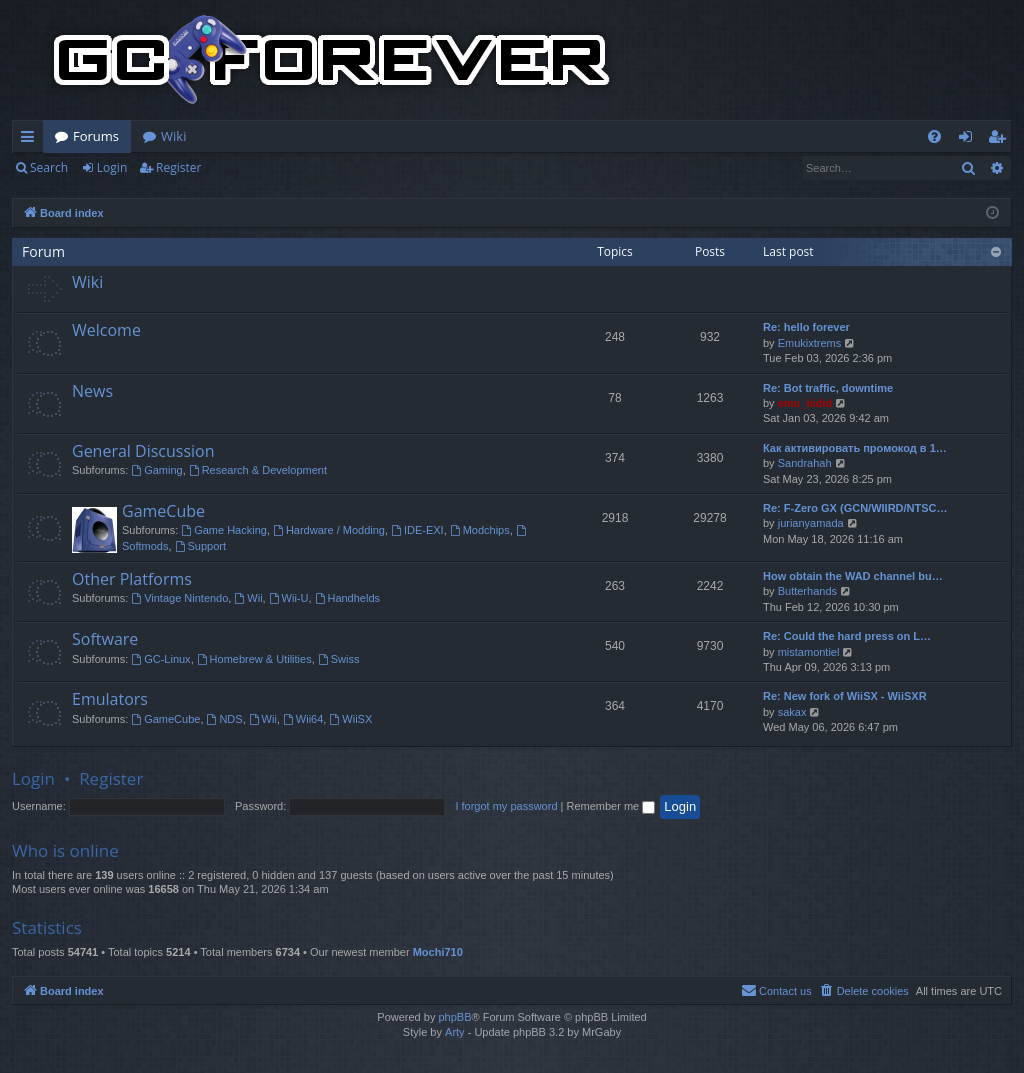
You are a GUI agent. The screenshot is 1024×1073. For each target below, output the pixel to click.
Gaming (156, 470)
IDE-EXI (417, 530)
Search (49, 167)
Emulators (110, 699)
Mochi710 (438, 952)
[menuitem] (934, 136)
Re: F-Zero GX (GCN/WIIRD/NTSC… (855, 508)
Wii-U (289, 598)
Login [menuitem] (969, 140)
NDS (225, 719)
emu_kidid (805, 403)
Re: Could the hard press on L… (847, 636)
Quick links (31, 140)
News (92, 391)
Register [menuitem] (1001, 140)
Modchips (480, 530)
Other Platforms (132, 579)
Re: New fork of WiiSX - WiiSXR (845, 696)
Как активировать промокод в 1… (855, 448)
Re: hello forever (806, 327)
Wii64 (303, 719)
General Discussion (143, 451)
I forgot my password (506, 806)
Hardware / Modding (329, 530)
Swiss (339, 659)
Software (105, 639)
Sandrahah (805, 463)
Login (112, 167)
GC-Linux (160, 659)
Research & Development (258, 470)
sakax (792, 712)
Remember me (610, 806)
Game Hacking (224, 530)
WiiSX (350, 719)
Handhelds (347, 598)
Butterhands (807, 591)
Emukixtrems (810, 343)
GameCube (163, 511)
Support (200, 546)
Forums (96, 136)
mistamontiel (809, 652)
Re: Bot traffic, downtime (828, 388)
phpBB (454, 1017)
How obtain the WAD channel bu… (853, 576)
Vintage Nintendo (179, 598)
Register (178, 167)
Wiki (173, 136)
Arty (455, 1032)
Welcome (106, 330)
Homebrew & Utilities (254, 659)
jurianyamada (811, 523)
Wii (248, 598)
